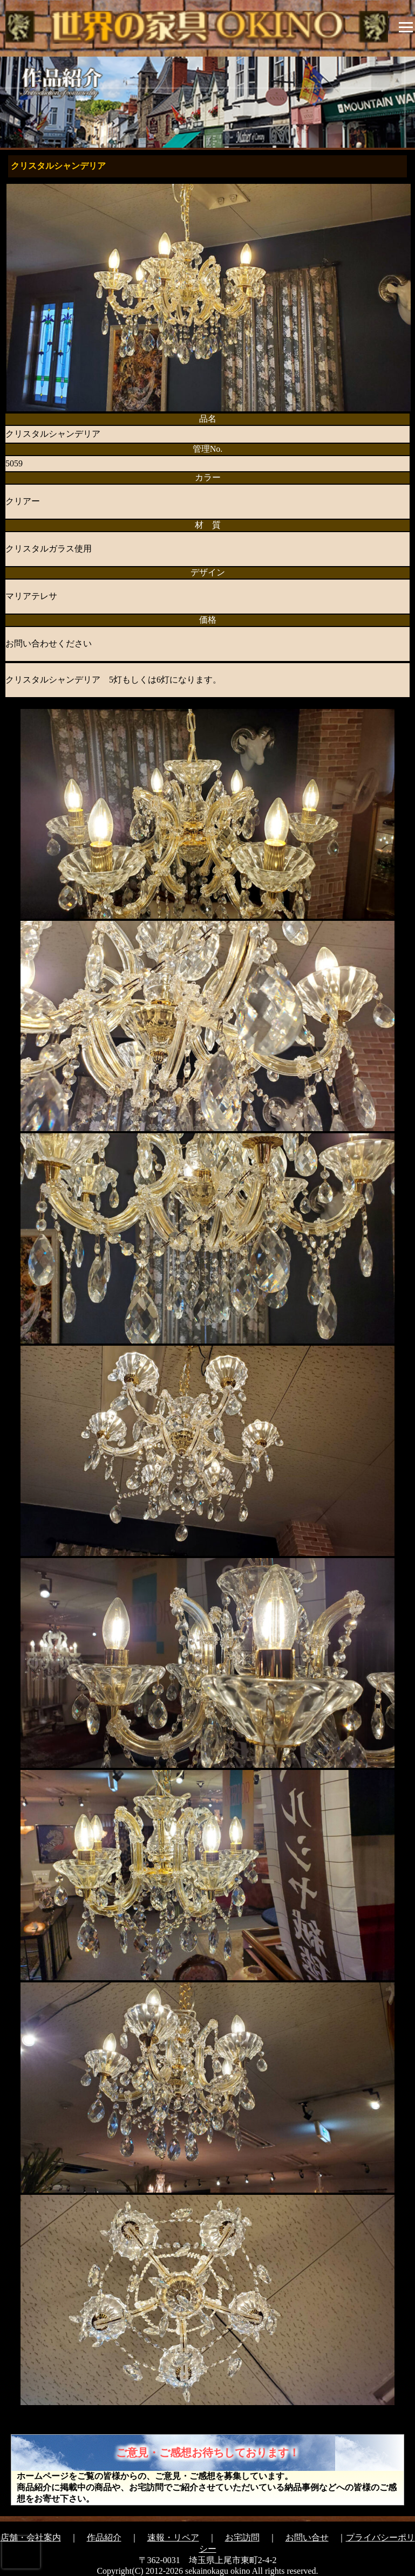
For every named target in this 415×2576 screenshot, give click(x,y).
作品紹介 (104, 2537)
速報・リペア (173, 2537)
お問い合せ (307, 2537)
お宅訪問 (242, 2537)
